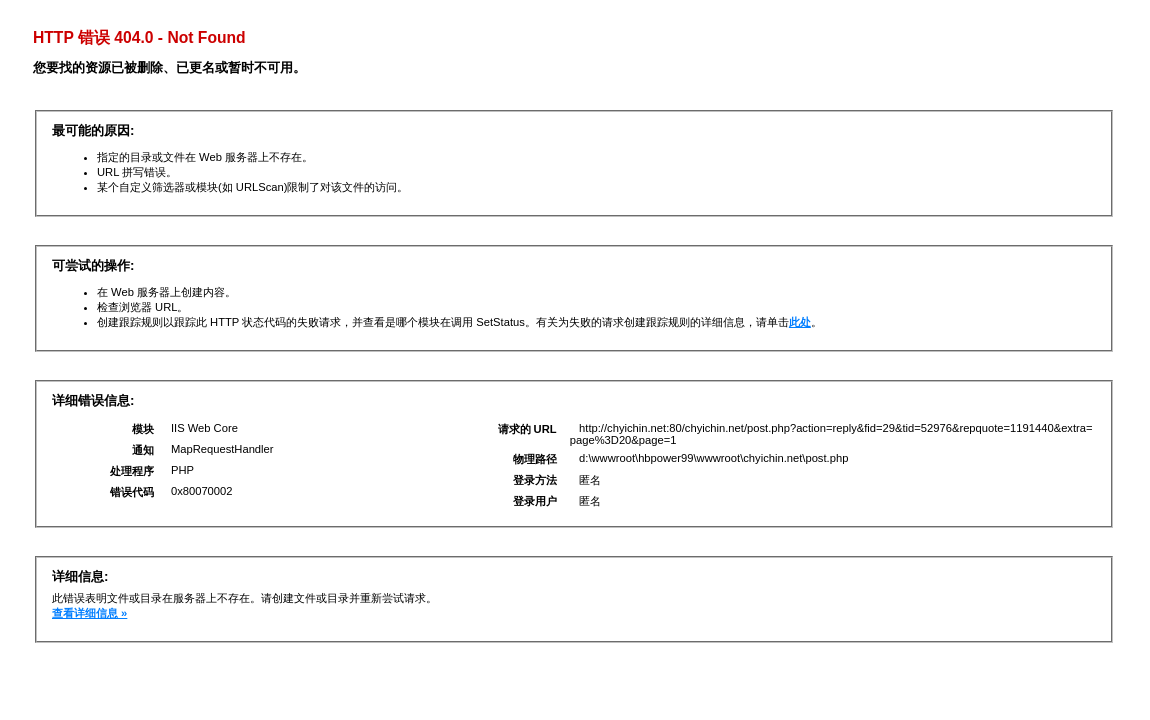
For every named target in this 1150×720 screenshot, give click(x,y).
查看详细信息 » (89, 613)
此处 (800, 322)
